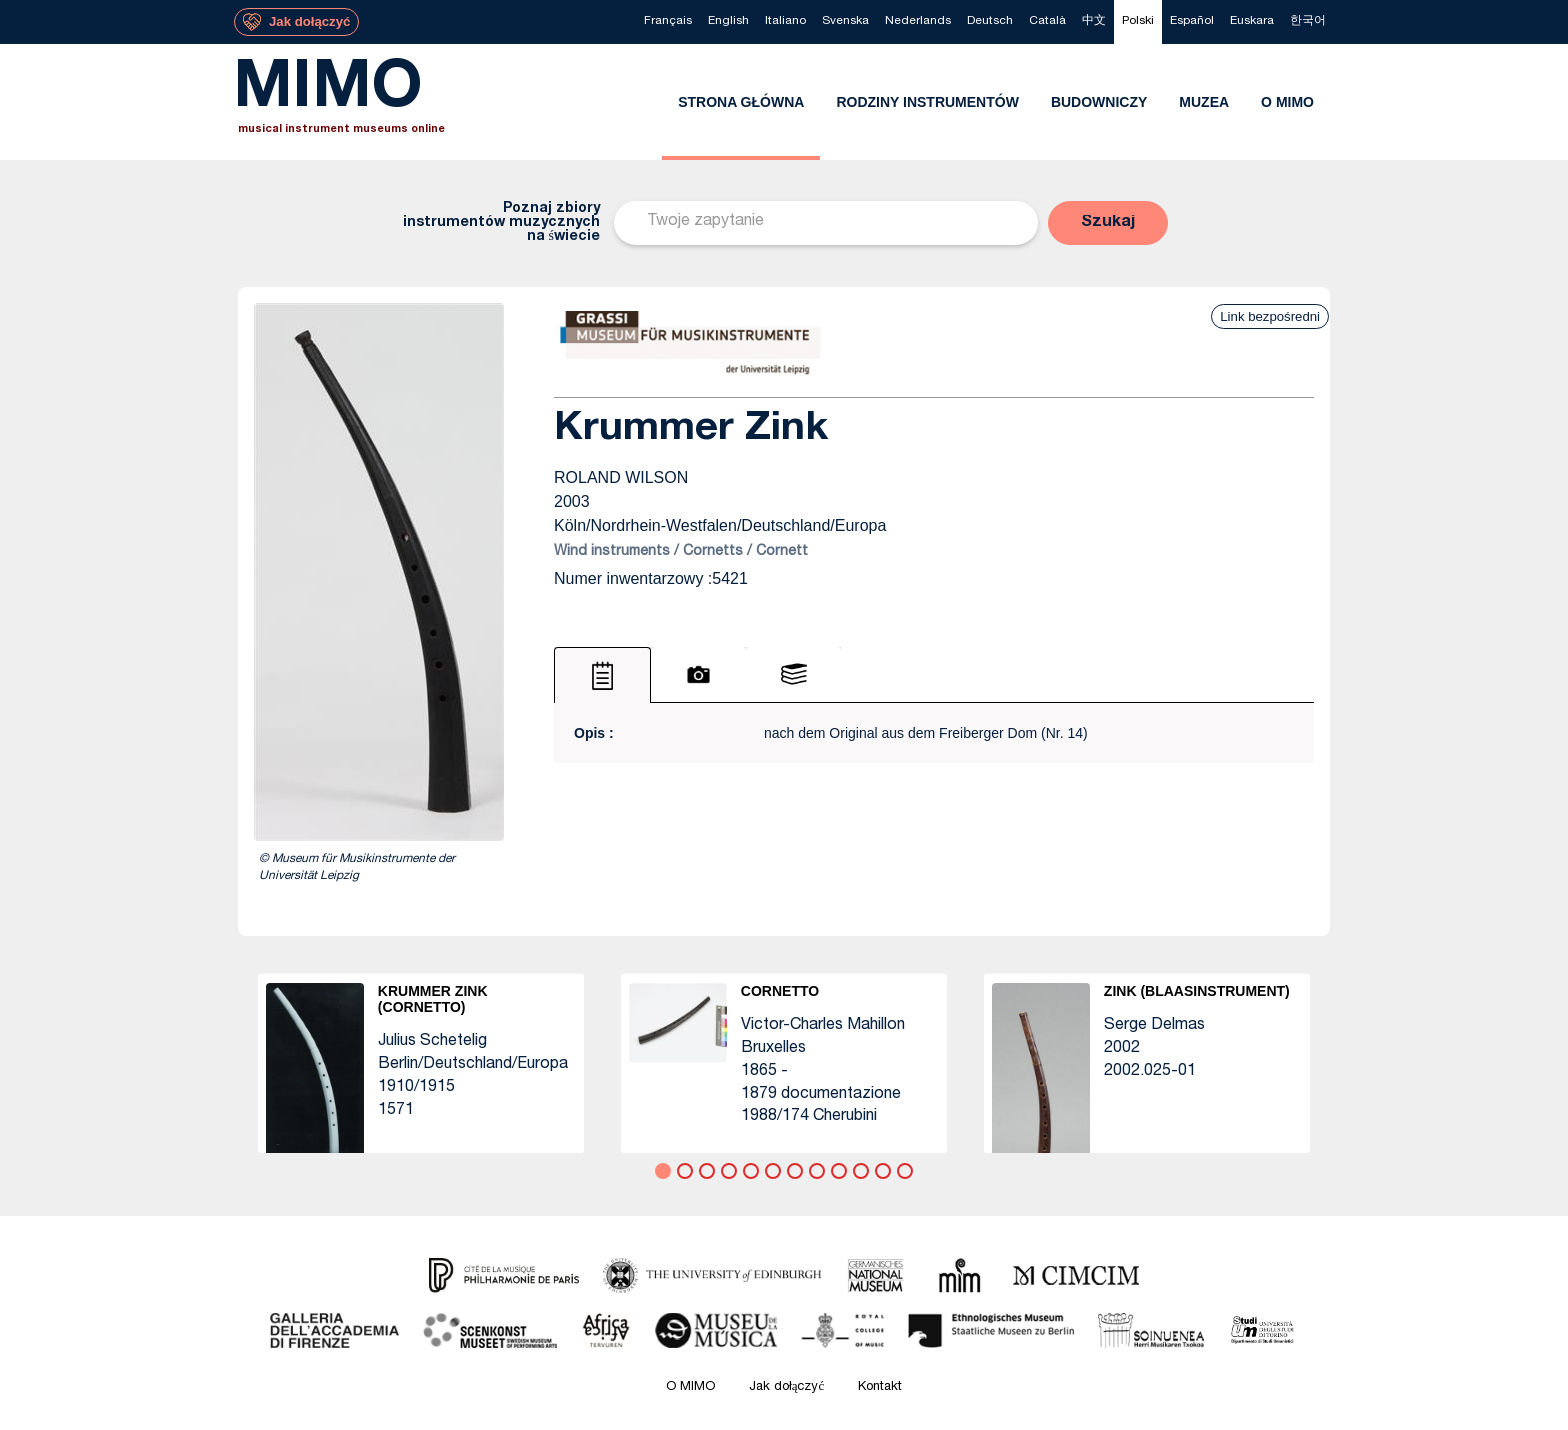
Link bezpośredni (1270, 316)
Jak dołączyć (787, 1387)
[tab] (602, 675)
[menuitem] (668, 22)
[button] (1108, 223)
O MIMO (690, 1387)
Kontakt (880, 1387)
